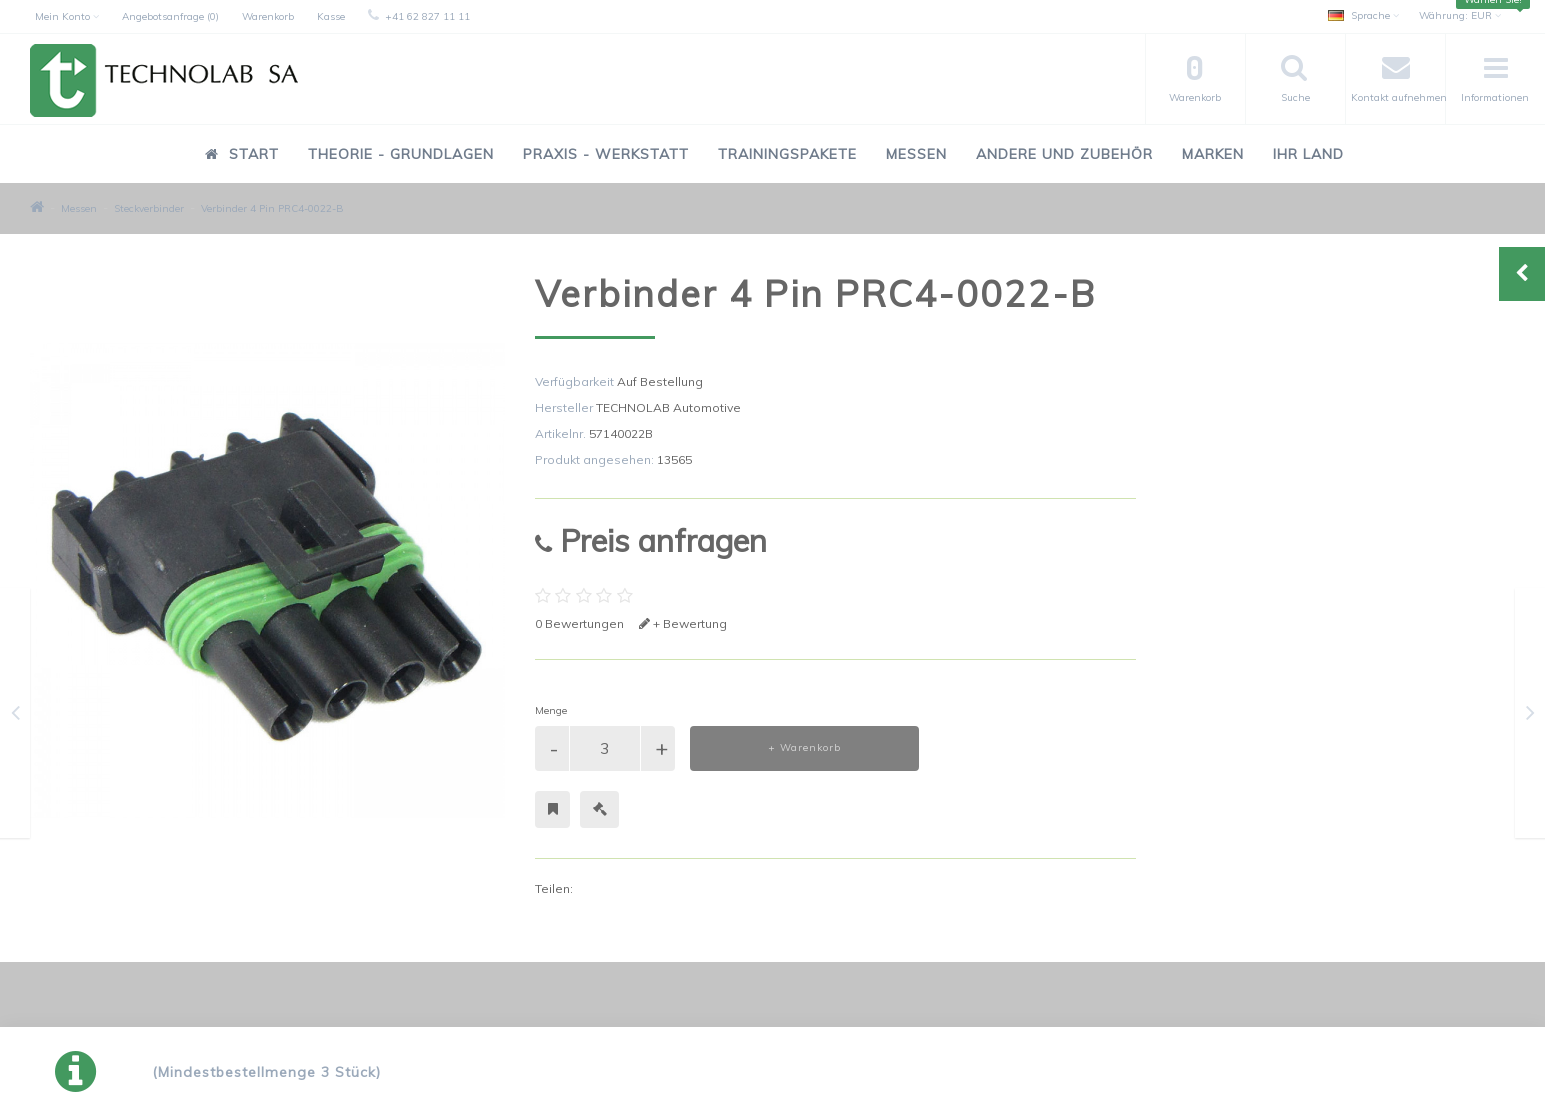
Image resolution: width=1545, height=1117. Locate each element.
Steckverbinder (149, 208)
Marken (1213, 154)
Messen (916, 154)
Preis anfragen (651, 540)
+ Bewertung (683, 623)
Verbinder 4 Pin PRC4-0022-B (272, 208)
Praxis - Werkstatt (606, 154)
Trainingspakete (787, 154)
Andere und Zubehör (1064, 154)
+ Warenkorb (804, 747)
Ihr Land (1308, 154)
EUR (1460, 15)
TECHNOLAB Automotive (668, 407)
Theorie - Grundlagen (401, 154)
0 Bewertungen (579, 623)
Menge (551, 710)
